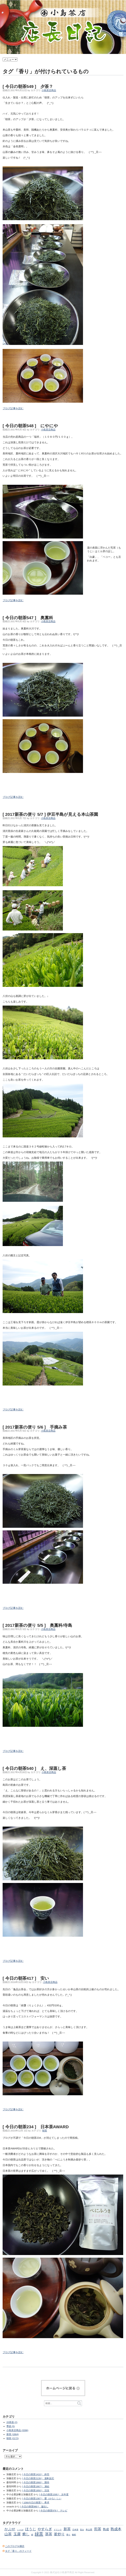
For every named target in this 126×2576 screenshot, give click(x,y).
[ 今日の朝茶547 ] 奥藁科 (28, 617)
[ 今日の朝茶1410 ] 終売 (35, 2474)
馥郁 (74, 2535)
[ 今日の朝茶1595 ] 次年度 (54, 2494)
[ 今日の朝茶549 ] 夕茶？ (28, 86)
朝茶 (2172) (12, 2438)
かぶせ (9, 2529)
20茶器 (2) (11, 2422)
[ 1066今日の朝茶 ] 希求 (35, 2502)
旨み (82, 2530)
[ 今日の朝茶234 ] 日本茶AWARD (36, 2126)
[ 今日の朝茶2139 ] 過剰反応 (38, 2478)
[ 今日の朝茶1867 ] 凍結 (35, 2486)
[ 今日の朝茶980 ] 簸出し (34, 2506)
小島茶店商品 (49, 90)
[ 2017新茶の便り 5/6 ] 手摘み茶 (35, 1427)
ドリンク (58, 2530)
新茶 (67, 2529)
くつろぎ (20, 2530)
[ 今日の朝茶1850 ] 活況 (35, 2490)
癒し (26, 2534)
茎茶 (48, 2534)
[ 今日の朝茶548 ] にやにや (30, 425)
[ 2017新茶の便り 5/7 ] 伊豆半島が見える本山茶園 (50, 814)
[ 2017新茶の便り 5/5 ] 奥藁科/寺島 (37, 1625)
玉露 (17, 2534)
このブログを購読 (14, 2546)
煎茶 (97, 2529)
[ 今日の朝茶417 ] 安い (26, 1978)
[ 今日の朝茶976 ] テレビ (53, 2510)
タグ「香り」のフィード (18, 2551)
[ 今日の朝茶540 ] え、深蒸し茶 (34, 1768)
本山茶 (89, 2529)
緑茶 (39, 2534)
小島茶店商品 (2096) (17, 2430)
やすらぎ (45, 2529)
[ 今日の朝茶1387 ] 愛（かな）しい (41, 2498)
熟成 (106, 2529)
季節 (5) (10, 2426)
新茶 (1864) (12, 2434)
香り (68, 2535)
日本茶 (75, 2530)
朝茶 (44, 2130)
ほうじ (30, 2529)
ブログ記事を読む (13, 408)
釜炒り (59, 2534)
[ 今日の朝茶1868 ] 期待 (35, 2482)
